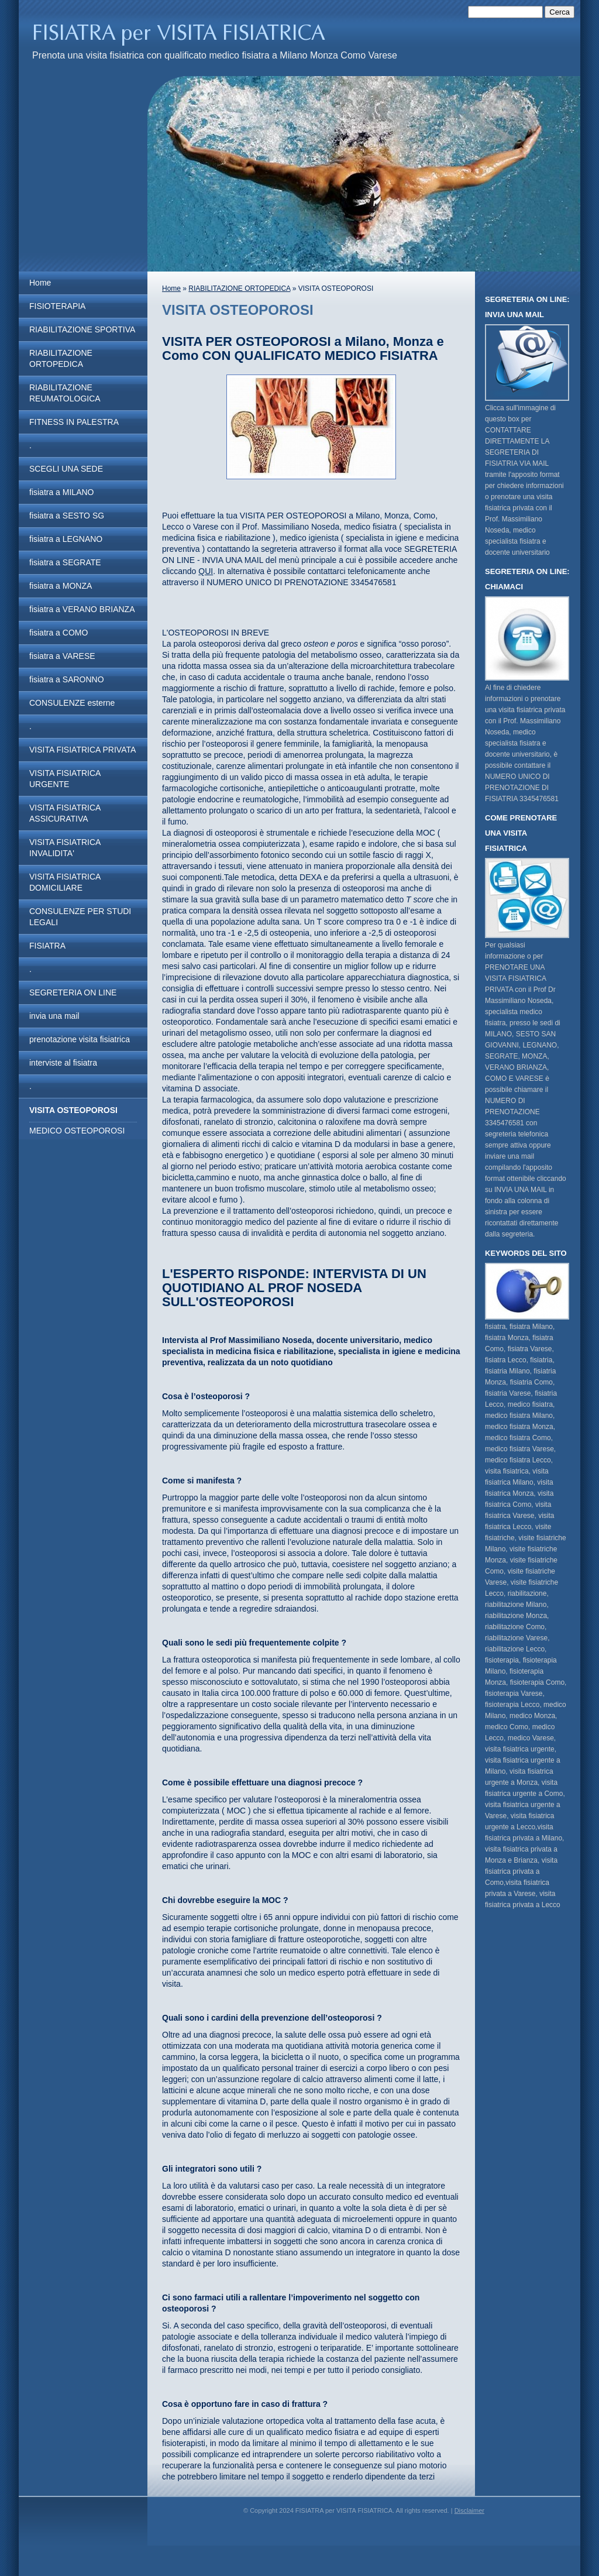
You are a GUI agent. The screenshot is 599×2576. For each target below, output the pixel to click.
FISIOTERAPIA (57, 306)
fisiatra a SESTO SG (66, 515)
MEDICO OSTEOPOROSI (77, 1130)
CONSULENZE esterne (72, 702)
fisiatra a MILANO (61, 492)
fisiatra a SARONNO (66, 679)
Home (40, 282)
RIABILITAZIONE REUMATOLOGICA (65, 393)
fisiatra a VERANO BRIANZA (82, 609)
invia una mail (54, 1016)
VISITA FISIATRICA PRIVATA (82, 749)
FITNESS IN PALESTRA (74, 422)
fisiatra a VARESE (62, 656)
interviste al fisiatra (63, 1062)
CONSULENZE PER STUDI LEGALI (80, 916)
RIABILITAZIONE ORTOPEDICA (60, 358)
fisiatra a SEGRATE (65, 562)
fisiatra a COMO (58, 632)
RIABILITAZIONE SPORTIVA (82, 329)
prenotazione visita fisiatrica (79, 1039)
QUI (205, 571)
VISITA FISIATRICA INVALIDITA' (65, 847)
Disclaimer (469, 2510)
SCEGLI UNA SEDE (66, 468)
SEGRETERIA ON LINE (72, 992)
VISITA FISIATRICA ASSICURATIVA (65, 813)
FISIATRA (47, 945)
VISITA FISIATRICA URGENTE (65, 778)
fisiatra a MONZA (60, 585)
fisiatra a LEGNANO (65, 539)
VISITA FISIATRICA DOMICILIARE (65, 882)
